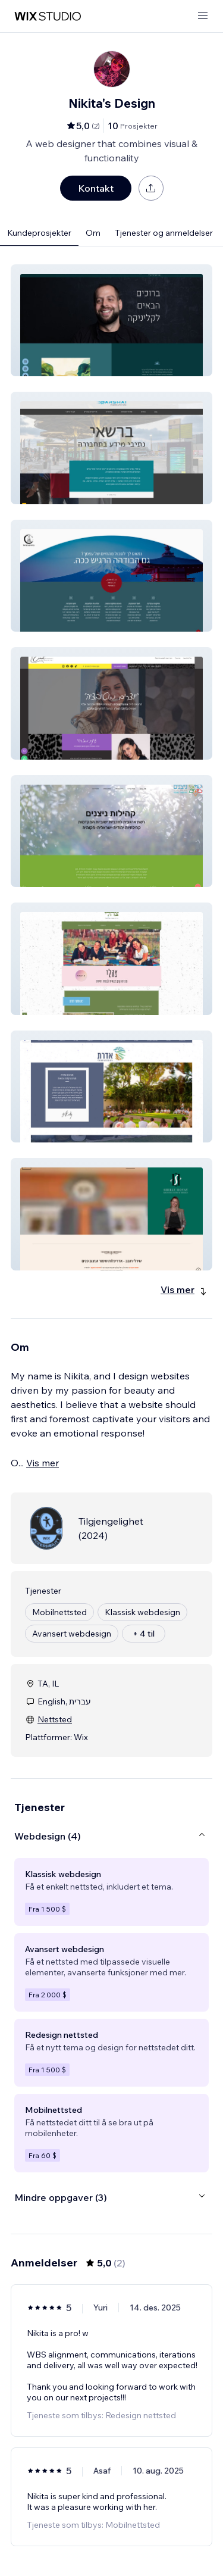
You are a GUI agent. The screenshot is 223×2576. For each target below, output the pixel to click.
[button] (111, 320)
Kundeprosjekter (39, 232)
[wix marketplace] (47, 16)
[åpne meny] (203, 16)
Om (93, 232)
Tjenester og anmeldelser (164, 232)
